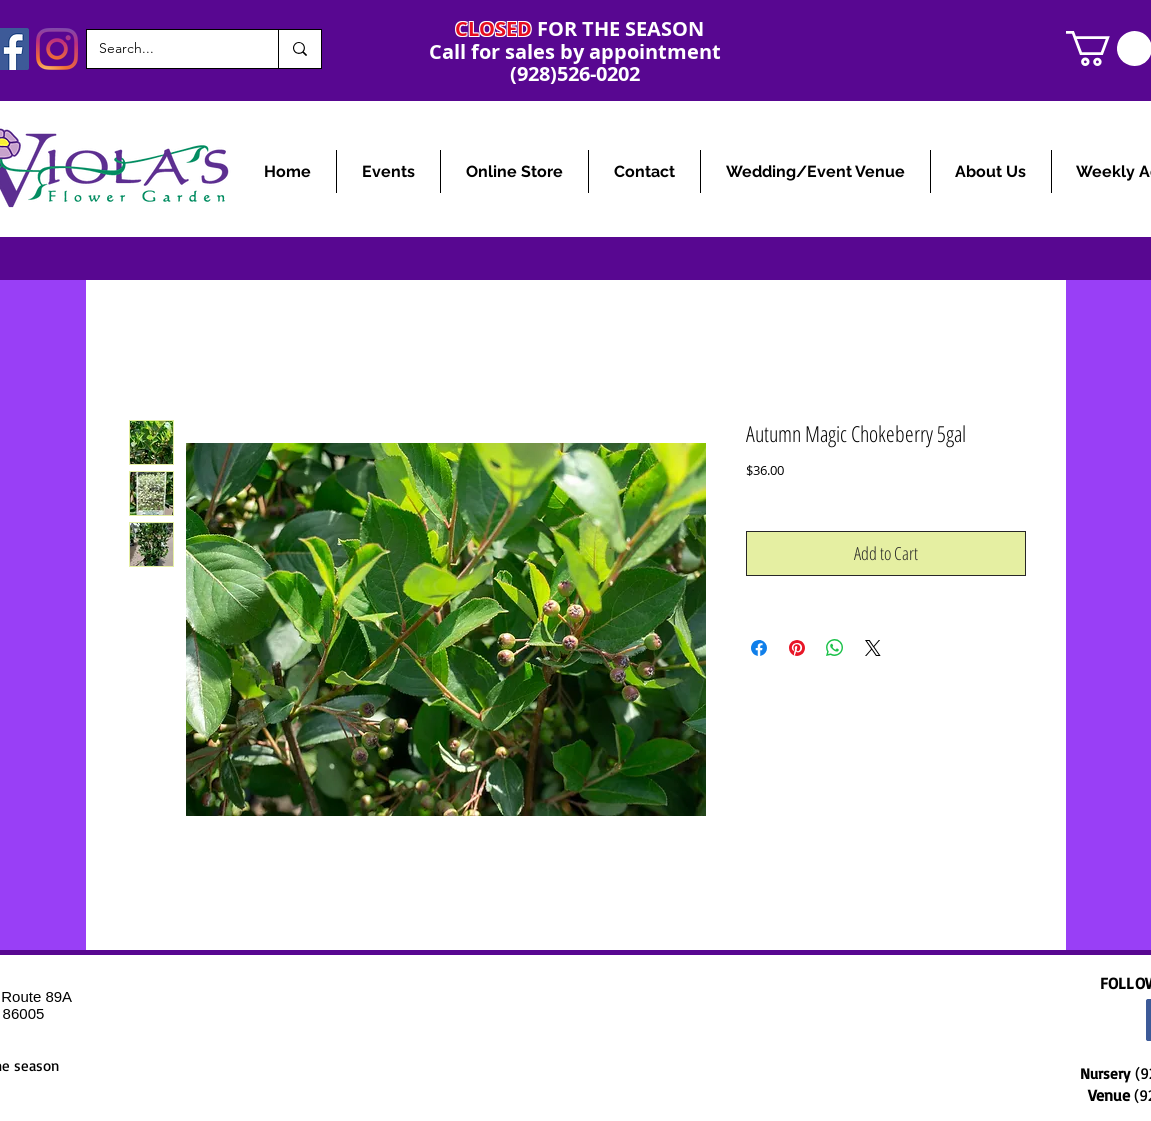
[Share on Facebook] (759, 648)
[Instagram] (57, 49)
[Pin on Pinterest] (797, 648)
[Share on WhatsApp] (835, 648)
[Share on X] (873, 648)
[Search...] (167, 49)
